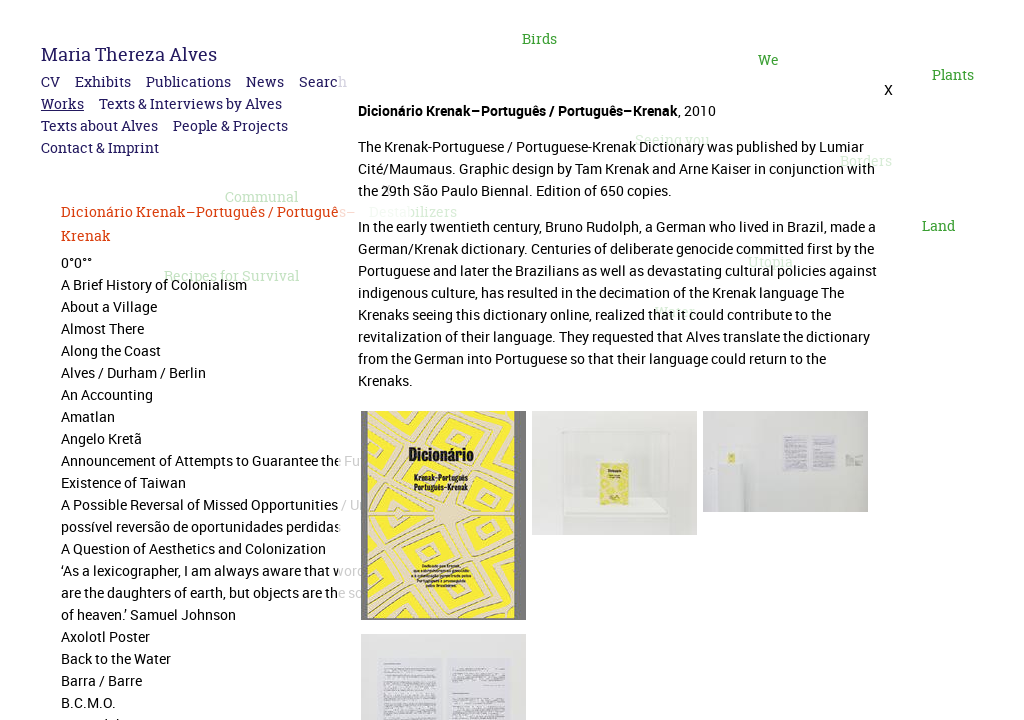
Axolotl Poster (105, 636)
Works (62, 103)
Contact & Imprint (100, 147)
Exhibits (103, 81)
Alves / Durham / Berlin (133, 372)
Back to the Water (116, 658)
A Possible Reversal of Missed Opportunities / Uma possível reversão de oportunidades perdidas (220, 515)
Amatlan (88, 416)
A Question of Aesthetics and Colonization (193, 548)
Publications (188, 81)
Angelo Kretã (101, 438)
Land (938, 225)
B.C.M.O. (88, 702)
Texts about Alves (99, 125)
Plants (953, 74)
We (768, 59)
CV (50, 81)
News (265, 81)
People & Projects (230, 125)
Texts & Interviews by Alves (190, 103)
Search (323, 81)
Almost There (102, 328)
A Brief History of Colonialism (154, 284)
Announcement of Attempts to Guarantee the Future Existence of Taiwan (223, 471)
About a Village (109, 306)
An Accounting (107, 394)
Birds (539, 38)
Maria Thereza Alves (129, 54)
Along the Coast (111, 350)
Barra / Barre (101, 680)
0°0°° (76, 262)
